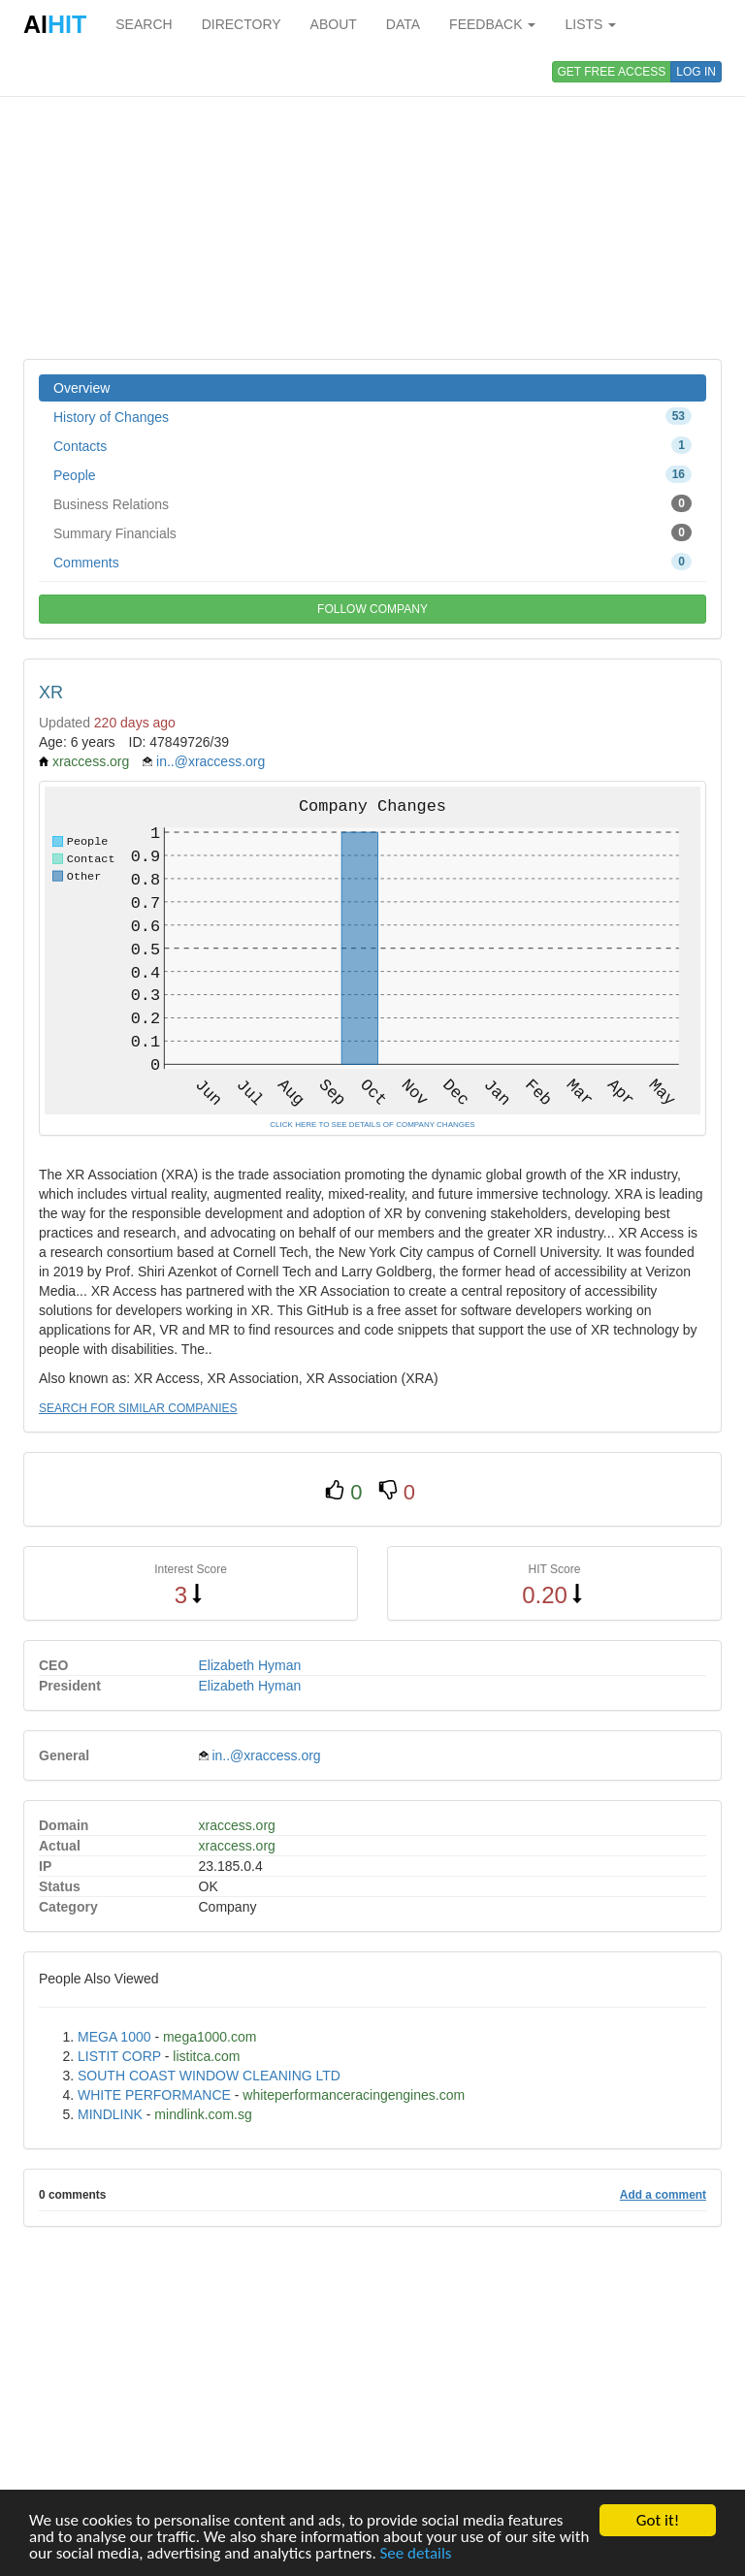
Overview (81, 388)
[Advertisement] (372, 203)
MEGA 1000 (114, 2037)
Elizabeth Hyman (250, 1665)
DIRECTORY (241, 24)
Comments (372, 561)
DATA (403, 24)
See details (416, 2553)
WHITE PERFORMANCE (154, 2095)
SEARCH (143, 24)
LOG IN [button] (696, 72)
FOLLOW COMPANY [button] (372, 609)
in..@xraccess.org (210, 761)
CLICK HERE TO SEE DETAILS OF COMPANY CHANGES (372, 1124)
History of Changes (372, 416)
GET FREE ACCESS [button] (612, 72)
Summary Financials (372, 532)
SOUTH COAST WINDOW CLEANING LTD (209, 2075)
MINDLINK (110, 2114)
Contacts (372, 445)
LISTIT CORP (119, 2056)
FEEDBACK (492, 24)
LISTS (590, 24)
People (372, 474)
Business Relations (372, 503)
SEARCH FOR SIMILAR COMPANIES (138, 1408)
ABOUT (333, 24)
